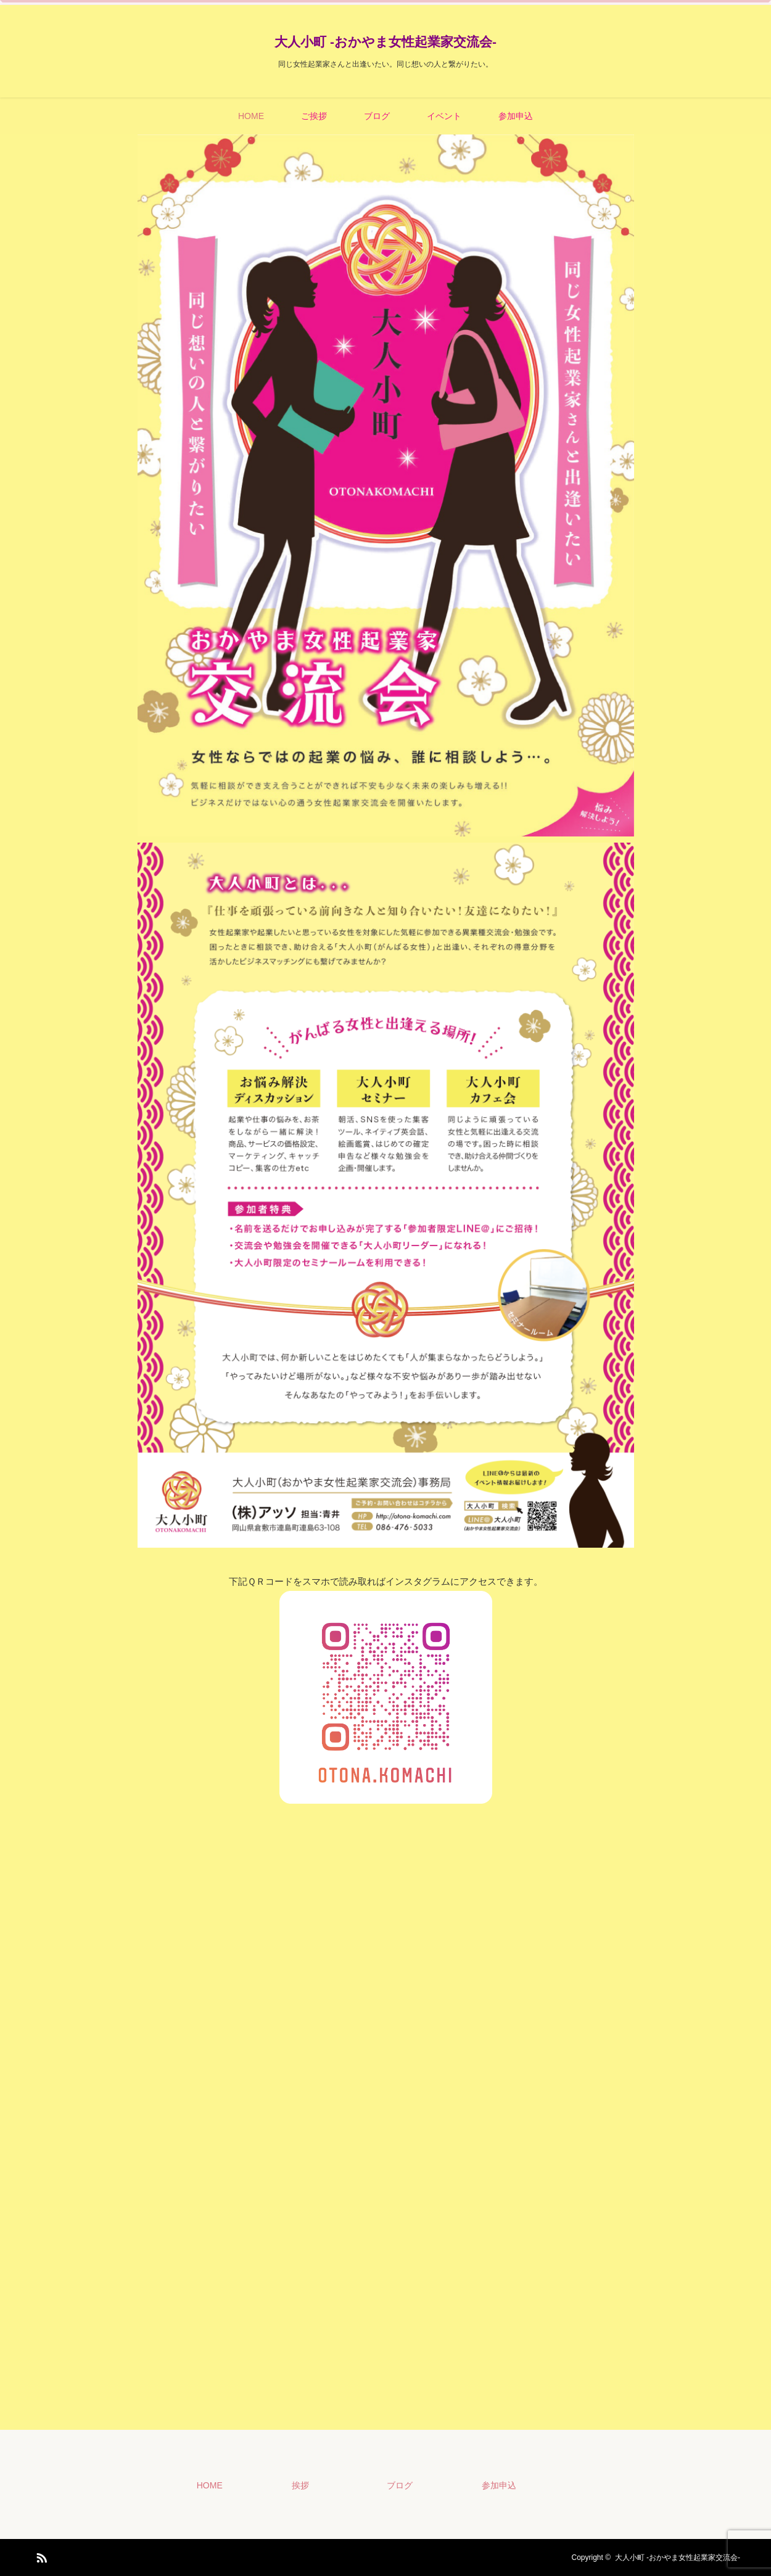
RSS (40, 2555)
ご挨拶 (314, 116)
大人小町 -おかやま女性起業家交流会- (385, 42)
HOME (251, 116)
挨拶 (300, 2485)
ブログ (377, 116)
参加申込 (515, 116)
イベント (444, 116)
